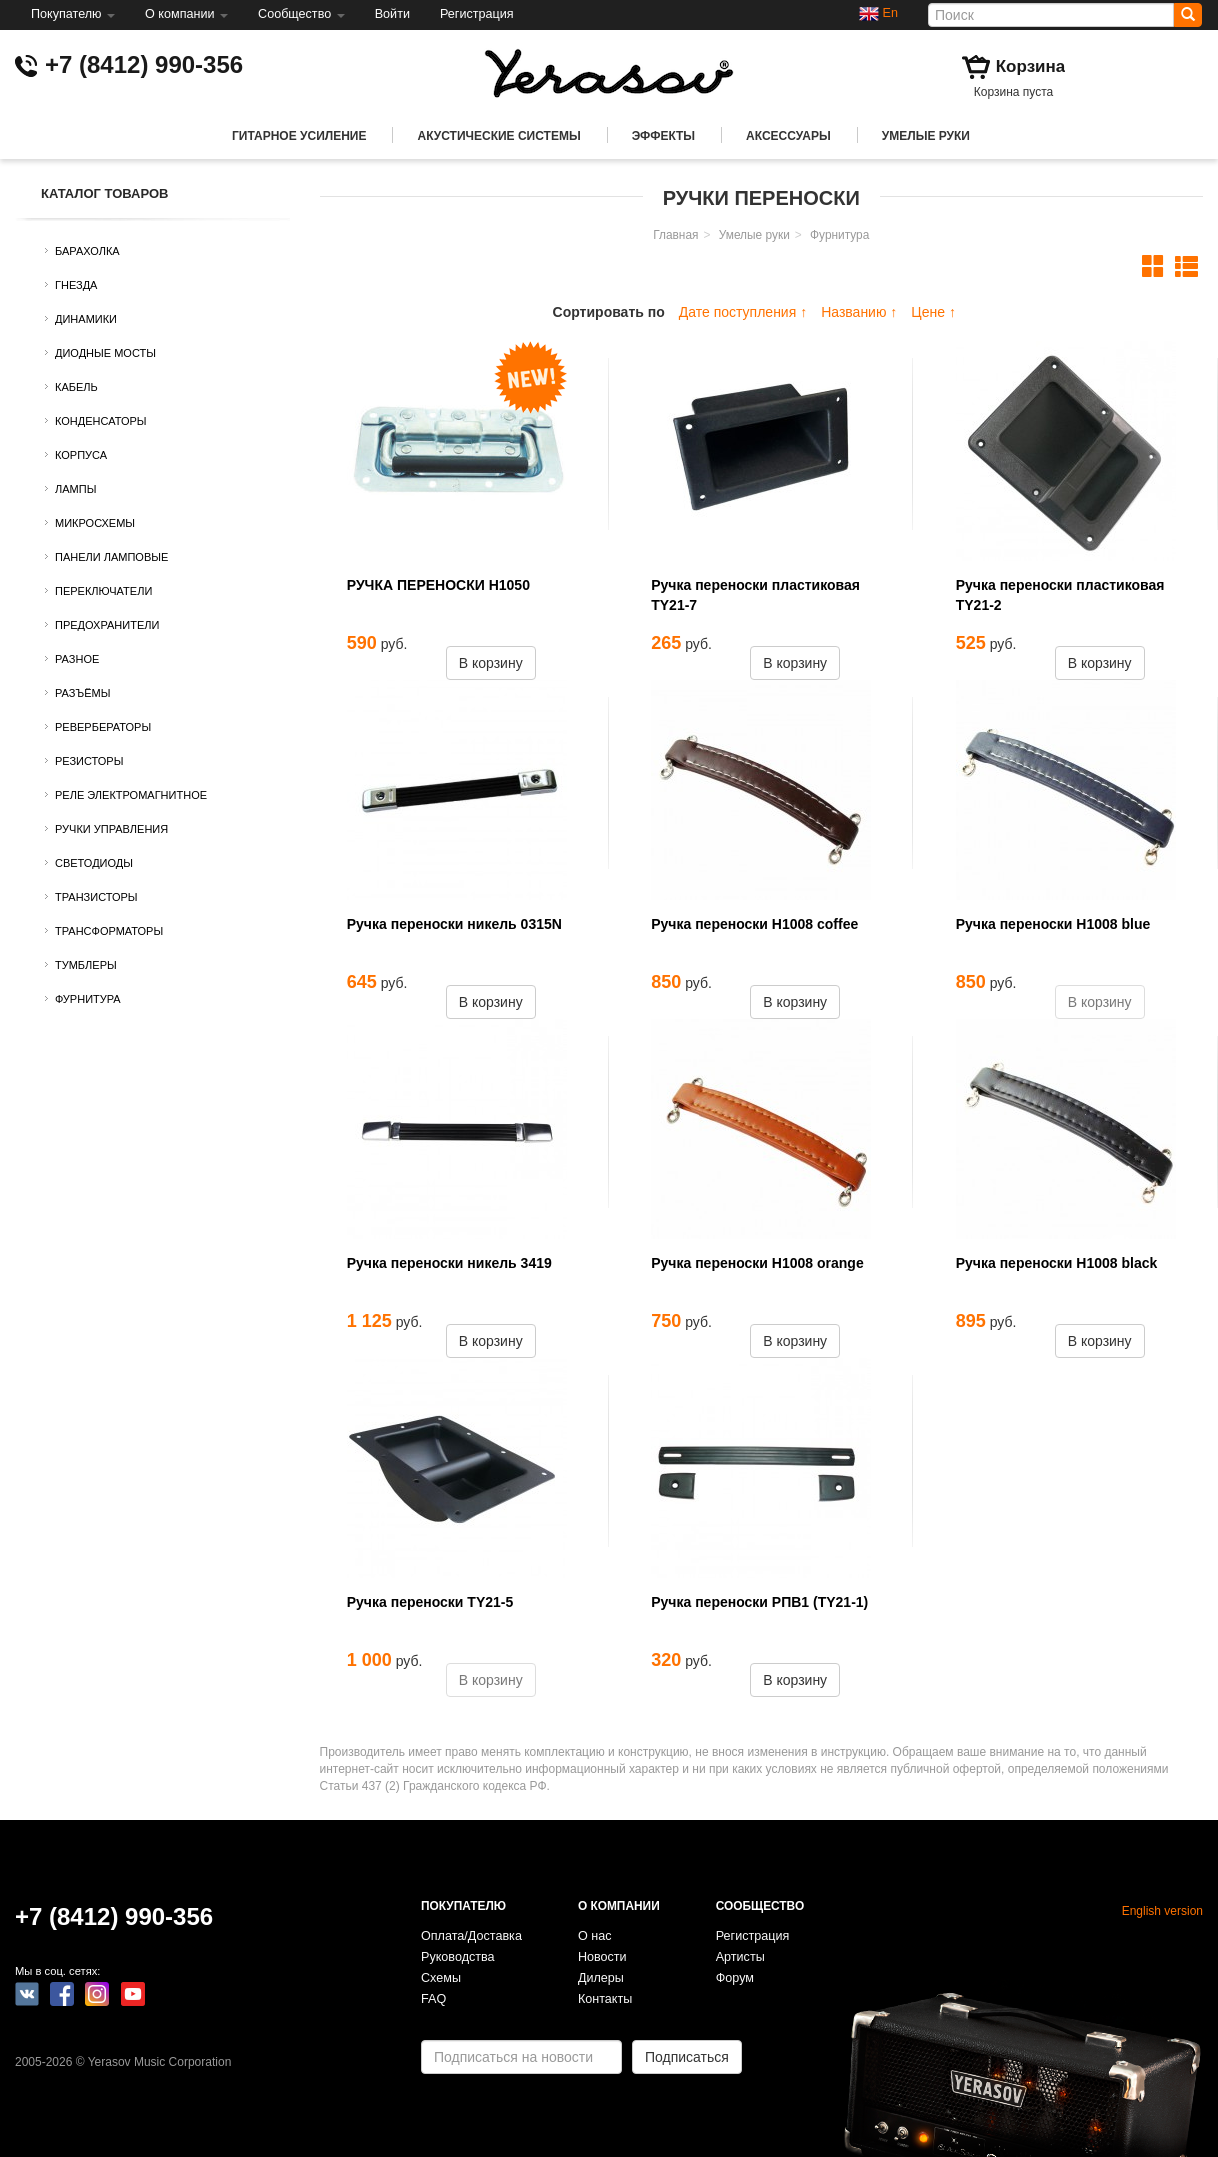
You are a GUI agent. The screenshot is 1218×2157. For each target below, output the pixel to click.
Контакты (605, 1999)
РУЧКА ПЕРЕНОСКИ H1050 (438, 585)
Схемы (441, 1978)
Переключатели (103, 591)
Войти (392, 14)
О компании (186, 14)
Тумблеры (86, 965)
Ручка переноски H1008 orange (757, 1263)
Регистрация (477, 14)
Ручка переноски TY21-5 (430, 1602)
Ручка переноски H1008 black (1057, 1263)
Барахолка (87, 251)
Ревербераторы (103, 727)
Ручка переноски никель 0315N (454, 924)
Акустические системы (498, 136)
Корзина (1031, 66)
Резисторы (89, 761)
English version (1162, 1911)
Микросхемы (95, 523)
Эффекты (663, 136)
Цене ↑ (933, 312)
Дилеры (601, 1978)
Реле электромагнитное (131, 795)
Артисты (740, 1957)
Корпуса (81, 455)
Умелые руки (926, 136)
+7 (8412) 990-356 (144, 64)
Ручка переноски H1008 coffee (754, 924)
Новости (602, 1957)
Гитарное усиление (299, 136)
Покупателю (73, 14)
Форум (735, 1978)
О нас (595, 1936)
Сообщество (301, 14)
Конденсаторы (101, 421)
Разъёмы (82, 693)
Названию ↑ (859, 312)
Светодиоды (94, 863)
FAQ (433, 1999)
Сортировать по (609, 312)
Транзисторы (96, 897)
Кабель (76, 387)
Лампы (75, 489)
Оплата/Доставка (471, 1936)
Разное (77, 659)
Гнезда (76, 285)
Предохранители (107, 625)
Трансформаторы (109, 931)
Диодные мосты (105, 353)
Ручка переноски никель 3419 (449, 1263)
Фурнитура (88, 999)
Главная (675, 235)
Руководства (458, 1957)
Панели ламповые (111, 557)
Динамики (86, 319)
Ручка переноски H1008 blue (1053, 924)
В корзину (491, 663)
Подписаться (687, 2057)
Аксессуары (788, 136)
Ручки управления (111, 829)
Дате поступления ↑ (743, 312)
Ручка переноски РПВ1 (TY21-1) (759, 1602)
